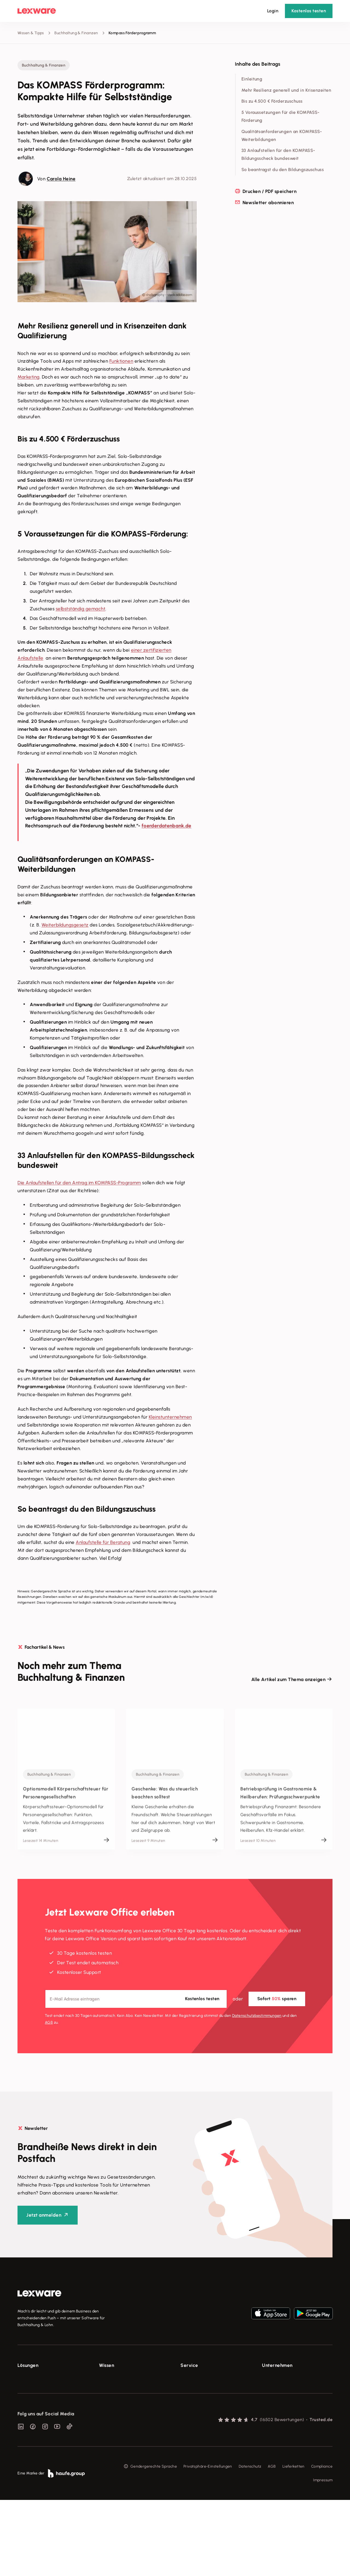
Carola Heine (61, 178)
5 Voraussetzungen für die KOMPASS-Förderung (280, 116)
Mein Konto (190, 2449)
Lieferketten (293, 2542)
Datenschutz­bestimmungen (257, 2015)
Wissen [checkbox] (106, 2365)
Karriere (269, 2409)
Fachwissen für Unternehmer (125, 2378)
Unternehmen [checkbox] (277, 2365)
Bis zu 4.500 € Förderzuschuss (272, 101)
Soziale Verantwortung (283, 2398)
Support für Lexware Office (205, 2378)
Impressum (322, 2556)
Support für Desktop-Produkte (207, 2429)
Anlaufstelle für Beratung (103, 1542)
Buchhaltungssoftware (38, 2398)
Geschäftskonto (32, 2419)
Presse (268, 2388)
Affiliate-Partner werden (202, 2419)
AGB (49, 2022)
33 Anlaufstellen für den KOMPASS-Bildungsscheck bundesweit (278, 154)
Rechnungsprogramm (37, 2388)
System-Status (193, 2388)
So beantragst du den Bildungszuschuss (282, 169)
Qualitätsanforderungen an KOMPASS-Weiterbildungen (281, 135)
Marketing (29, 377)
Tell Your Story (112, 2409)
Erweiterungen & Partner (40, 2439)
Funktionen (121, 361)
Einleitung (251, 79)
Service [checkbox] (189, 2365)
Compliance (321, 2542)
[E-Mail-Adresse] (136, 1999)
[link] (39, 2293)
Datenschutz (250, 2542)
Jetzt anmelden (43, 2215)
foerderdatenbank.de (166, 826)
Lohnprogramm (31, 2409)
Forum (185, 2439)
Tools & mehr (111, 2388)
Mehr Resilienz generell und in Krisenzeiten (286, 90)
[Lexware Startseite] (37, 11)
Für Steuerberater (196, 2398)
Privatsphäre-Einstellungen (207, 2542)
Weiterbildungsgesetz (65, 925)
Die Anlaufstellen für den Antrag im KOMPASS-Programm (79, 1182)
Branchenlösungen (34, 2429)
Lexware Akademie (116, 2398)
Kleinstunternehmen (170, 1417)
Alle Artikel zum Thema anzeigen (288, 1679)
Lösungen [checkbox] (28, 2365)
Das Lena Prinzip (113, 2419)
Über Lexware (274, 2378)
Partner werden (194, 2409)
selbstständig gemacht (81, 608)
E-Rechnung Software (38, 2378)
